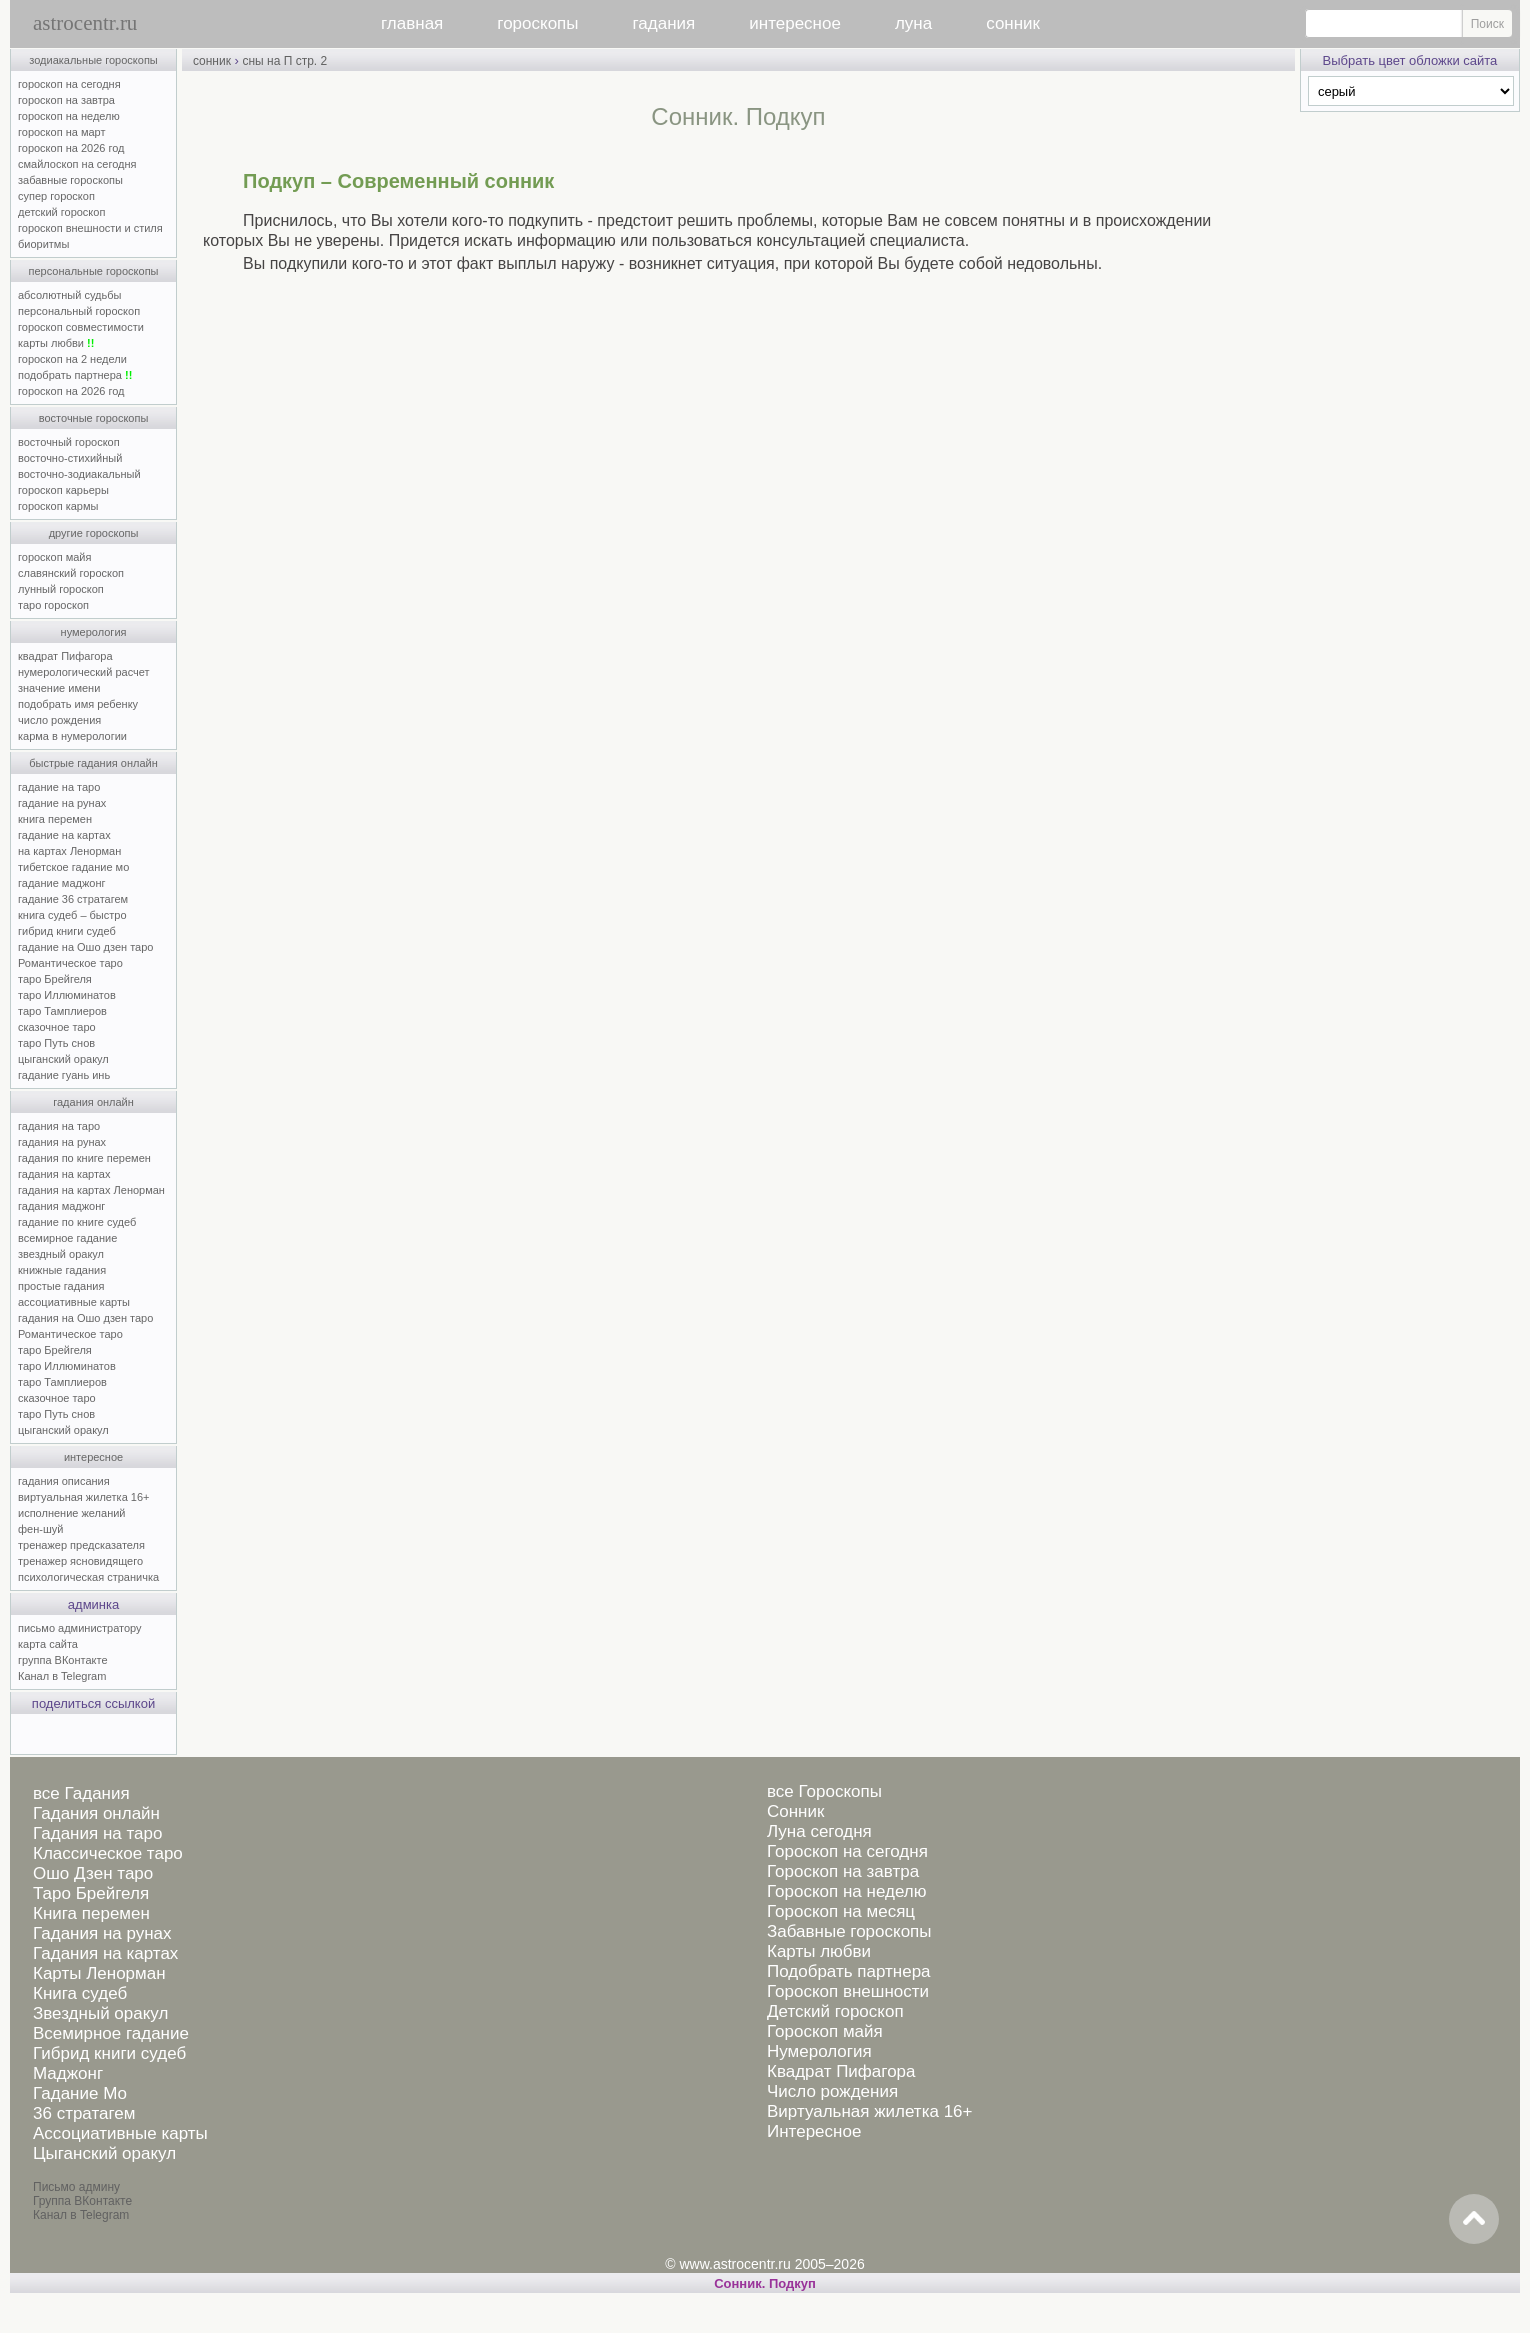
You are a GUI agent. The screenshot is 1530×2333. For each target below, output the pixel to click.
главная (412, 23)
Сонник (795, 1811)
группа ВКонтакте (63, 1660)
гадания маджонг (61, 1206)
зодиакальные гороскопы (93, 60)
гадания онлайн (93, 1102)
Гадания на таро (97, 1833)
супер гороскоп (56, 196)
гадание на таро (59, 787)
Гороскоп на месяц (841, 1911)
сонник (1013, 23)
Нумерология (819, 2051)
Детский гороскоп (835, 2011)
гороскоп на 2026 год (71, 148)
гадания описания (64, 1481)
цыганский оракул (63, 1059)
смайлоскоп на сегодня (77, 164)
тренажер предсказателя (81, 1545)
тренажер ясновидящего (80, 1561)
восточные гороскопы (94, 418)
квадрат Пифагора (65, 656)
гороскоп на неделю (69, 116)
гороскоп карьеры (63, 490)
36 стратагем (84, 2113)
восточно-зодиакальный (79, 474)
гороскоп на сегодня (69, 84)
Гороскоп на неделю (846, 1891)
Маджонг (68, 2073)
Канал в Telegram (62, 1676)
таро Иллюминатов (67, 995)
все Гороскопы (824, 1791)
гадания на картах (64, 1174)
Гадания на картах (105, 1953)
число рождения (59, 720)
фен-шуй (40, 1529)
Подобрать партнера (849, 1971)
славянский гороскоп (71, 573)
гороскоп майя (54, 557)
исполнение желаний (72, 1513)
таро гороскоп (53, 605)
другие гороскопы (94, 533)
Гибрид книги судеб (109, 2053)
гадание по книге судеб (77, 1222)
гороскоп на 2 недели (72, 359)
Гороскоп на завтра (843, 1871)
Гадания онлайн (96, 1813)
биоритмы (43, 244)
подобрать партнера (75, 375)
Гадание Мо (80, 2093)
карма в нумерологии (72, 736)
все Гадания (81, 1793)
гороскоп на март (62, 132)
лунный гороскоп (61, 589)
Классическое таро (108, 1853)
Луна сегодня (819, 1831)
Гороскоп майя (825, 2031)
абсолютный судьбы (69, 295)
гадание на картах (64, 835)
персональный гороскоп (79, 311)
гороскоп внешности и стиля (90, 228)
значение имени (59, 688)
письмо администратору (80, 1628)
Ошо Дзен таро (93, 1873)
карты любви (56, 343)
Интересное (814, 2131)
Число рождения (832, 2091)
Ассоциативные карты (120, 2133)
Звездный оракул (100, 2013)
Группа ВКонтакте (82, 2201)
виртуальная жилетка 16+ (83, 1497)
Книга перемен (91, 1913)
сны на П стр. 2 (284, 61)
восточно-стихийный (70, 458)
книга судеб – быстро (72, 915)
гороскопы (537, 23)
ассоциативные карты (74, 1302)
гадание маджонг (61, 883)
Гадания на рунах (102, 1933)
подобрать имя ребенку (78, 704)
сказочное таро (57, 1027)
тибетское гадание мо (73, 867)
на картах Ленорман (69, 851)
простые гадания (61, 1286)
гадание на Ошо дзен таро (85, 947)
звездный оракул (61, 1254)
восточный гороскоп (69, 442)
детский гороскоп (61, 212)
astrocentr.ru (85, 23)
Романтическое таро (70, 963)
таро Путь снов (56, 1043)
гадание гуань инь (64, 1075)
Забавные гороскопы (849, 1931)
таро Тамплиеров (62, 1011)
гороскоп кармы (58, 506)
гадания (664, 23)
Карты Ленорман (99, 1973)
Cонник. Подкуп (765, 2283)
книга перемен (55, 819)
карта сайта (48, 1644)
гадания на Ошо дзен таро (85, 1318)
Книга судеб (80, 1993)
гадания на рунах (62, 1142)
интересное (795, 23)
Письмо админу (76, 2187)
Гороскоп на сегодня (847, 1851)
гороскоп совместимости (81, 327)
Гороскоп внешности (848, 1991)
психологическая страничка (88, 1577)
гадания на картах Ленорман (94, 1190)
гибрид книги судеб (67, 931)
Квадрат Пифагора (841, 2071)
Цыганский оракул (104, 2153)
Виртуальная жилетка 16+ (870, 2111)
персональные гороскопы (94, 271)
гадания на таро (59, 1126)
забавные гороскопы (70, 180)
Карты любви (819, 1951)
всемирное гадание (67, 1238)
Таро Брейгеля (91, 1893)
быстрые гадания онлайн (93, 763)
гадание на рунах (62, 803)
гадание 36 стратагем (73, 899)
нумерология (94, 632)
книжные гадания (62, 1270)
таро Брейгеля (55, 979)
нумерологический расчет (84, 672)
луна (913, 23)
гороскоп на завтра (66, 100)
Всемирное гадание (111, 2033)
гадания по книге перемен (84, 1158)
